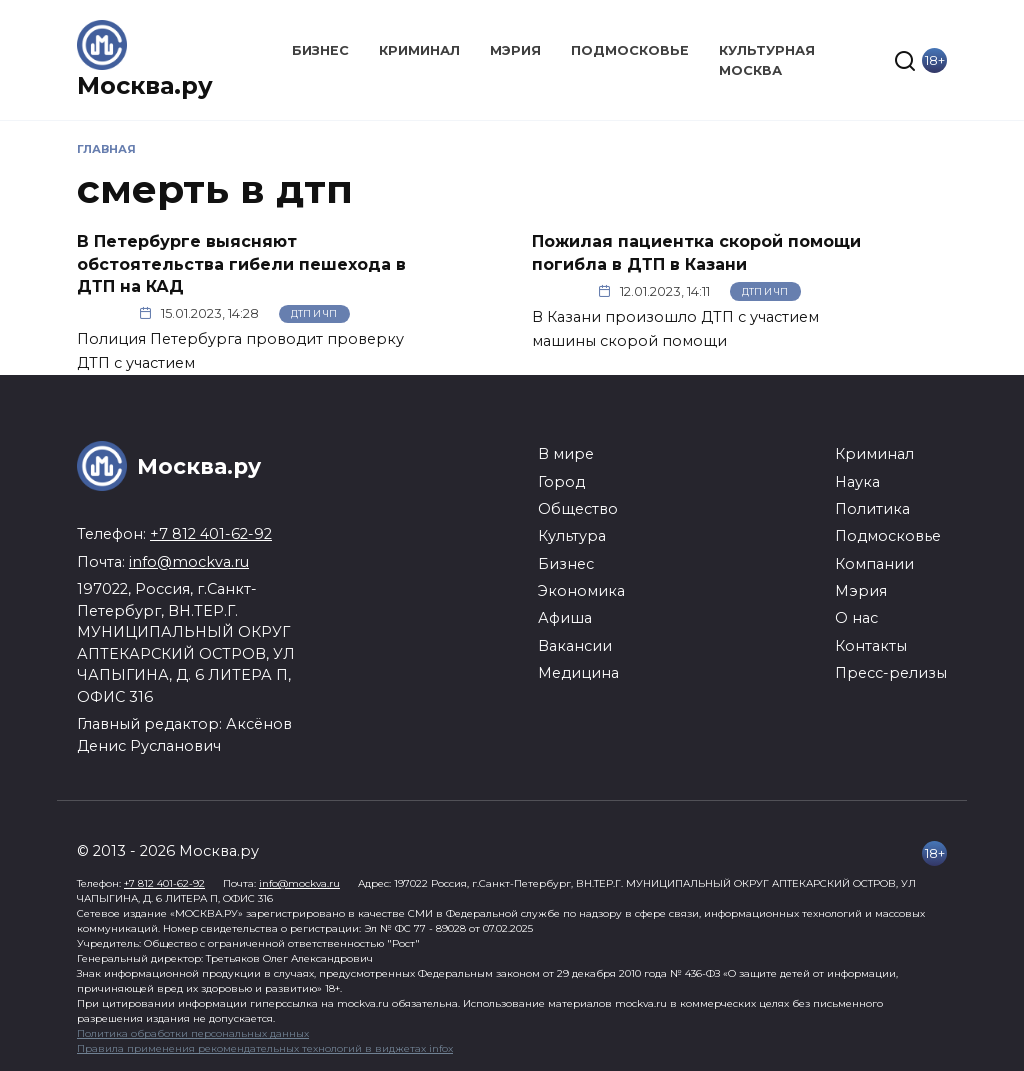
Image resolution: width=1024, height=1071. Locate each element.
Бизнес (320, 50)
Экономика (581, 591)
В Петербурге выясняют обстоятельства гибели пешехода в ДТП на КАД (241, 264)
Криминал (419, 50)
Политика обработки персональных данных (193, 1033)
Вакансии (575, 646)
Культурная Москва (767, 60)
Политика (872, 509)
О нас (856, 618)
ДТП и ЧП (314, 313)
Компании (874, 564)
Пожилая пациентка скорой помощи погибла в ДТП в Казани (696, 252)
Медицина (578, 673)
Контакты (871, 646)
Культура (572, 536)
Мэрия (515, 50)
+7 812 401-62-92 (211, 534)
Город (561, 482)
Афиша (565, 618)
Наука (857, 482)
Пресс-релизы (891, 673)
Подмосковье (630, 50)
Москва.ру (145, 85)
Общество (578, 509)
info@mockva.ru (189, 562)
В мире (566, 454)
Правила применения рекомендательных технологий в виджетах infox (265, 1048)
